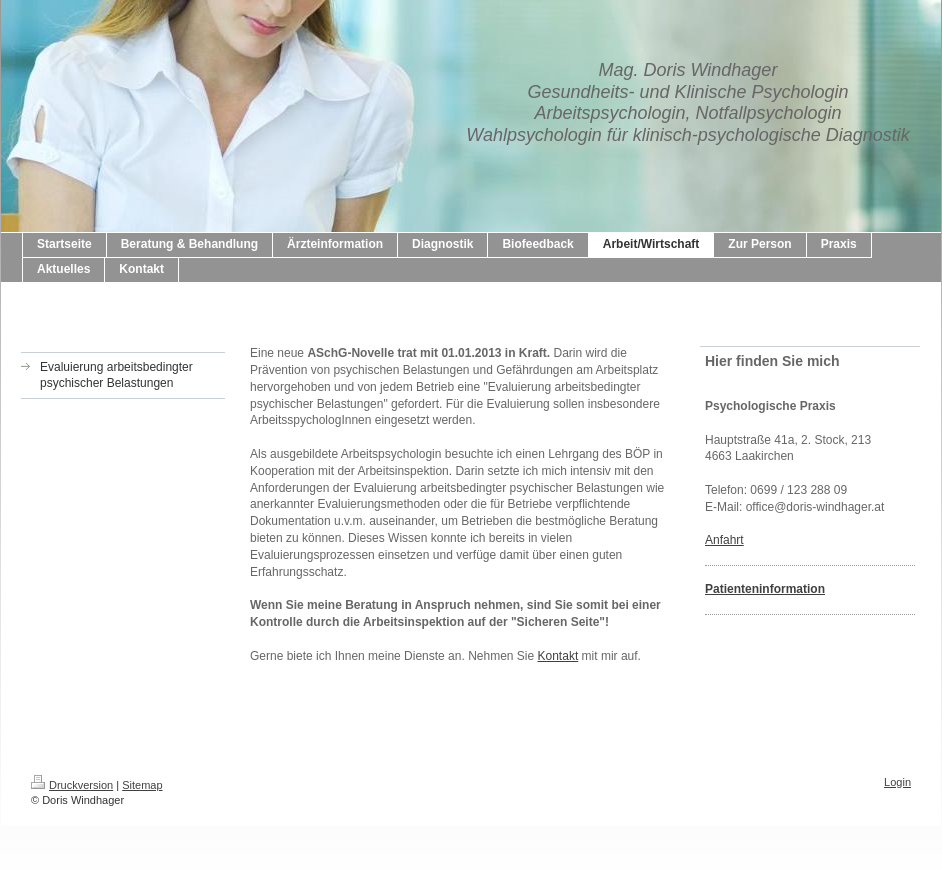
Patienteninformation (765, 589)
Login (897, 782)
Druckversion (72, 785)
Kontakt (558, 656)
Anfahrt (724, 540)
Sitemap (142, 785)
